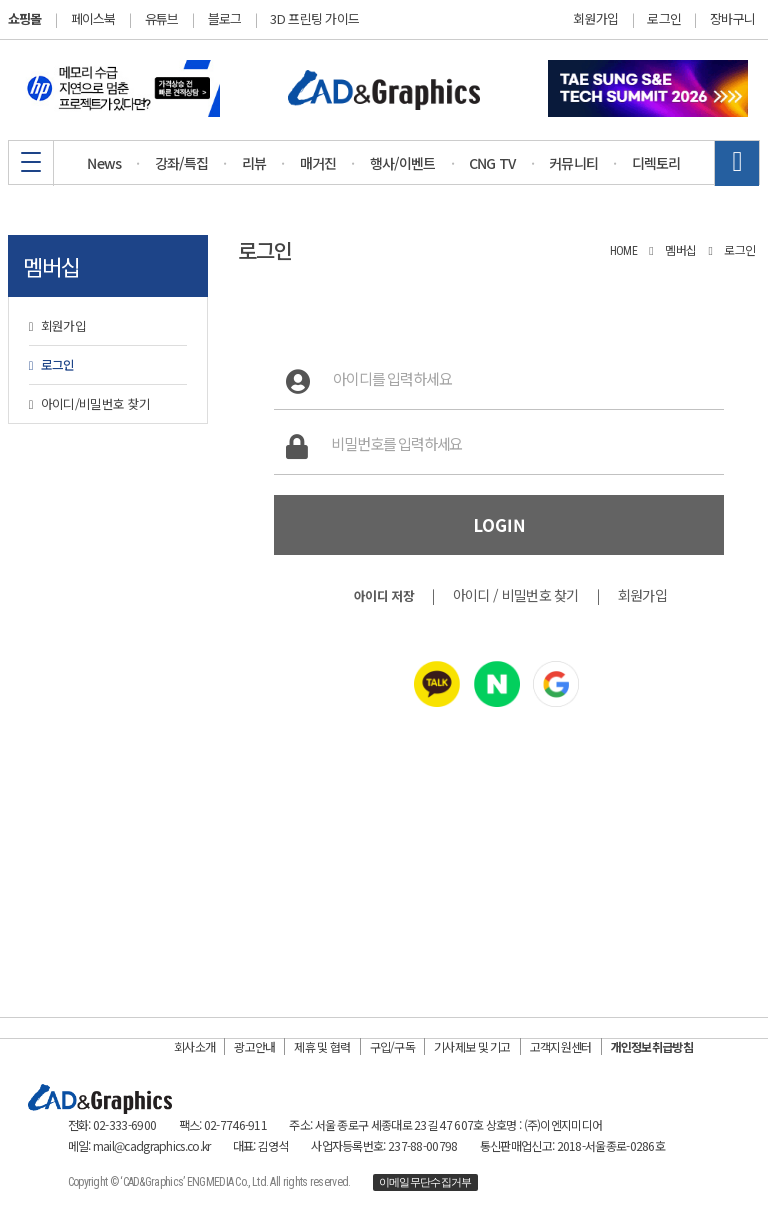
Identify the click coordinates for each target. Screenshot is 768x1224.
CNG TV (492, 163)
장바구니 (732, 19)
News (104, 163)
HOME (623, 251)
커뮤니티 (573, 163)
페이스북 (93, 18)
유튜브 (162, 18)
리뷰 (254, 163)
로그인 (664, 19)
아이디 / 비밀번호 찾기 (516, 595)
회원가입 (595, 19)
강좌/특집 (182, 163)
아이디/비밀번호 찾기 (90, 403)
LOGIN (499, 525)
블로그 (225, 18)
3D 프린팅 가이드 (314, 18)
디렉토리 (656, 163)
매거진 (318, 163)
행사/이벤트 (403, 163)
